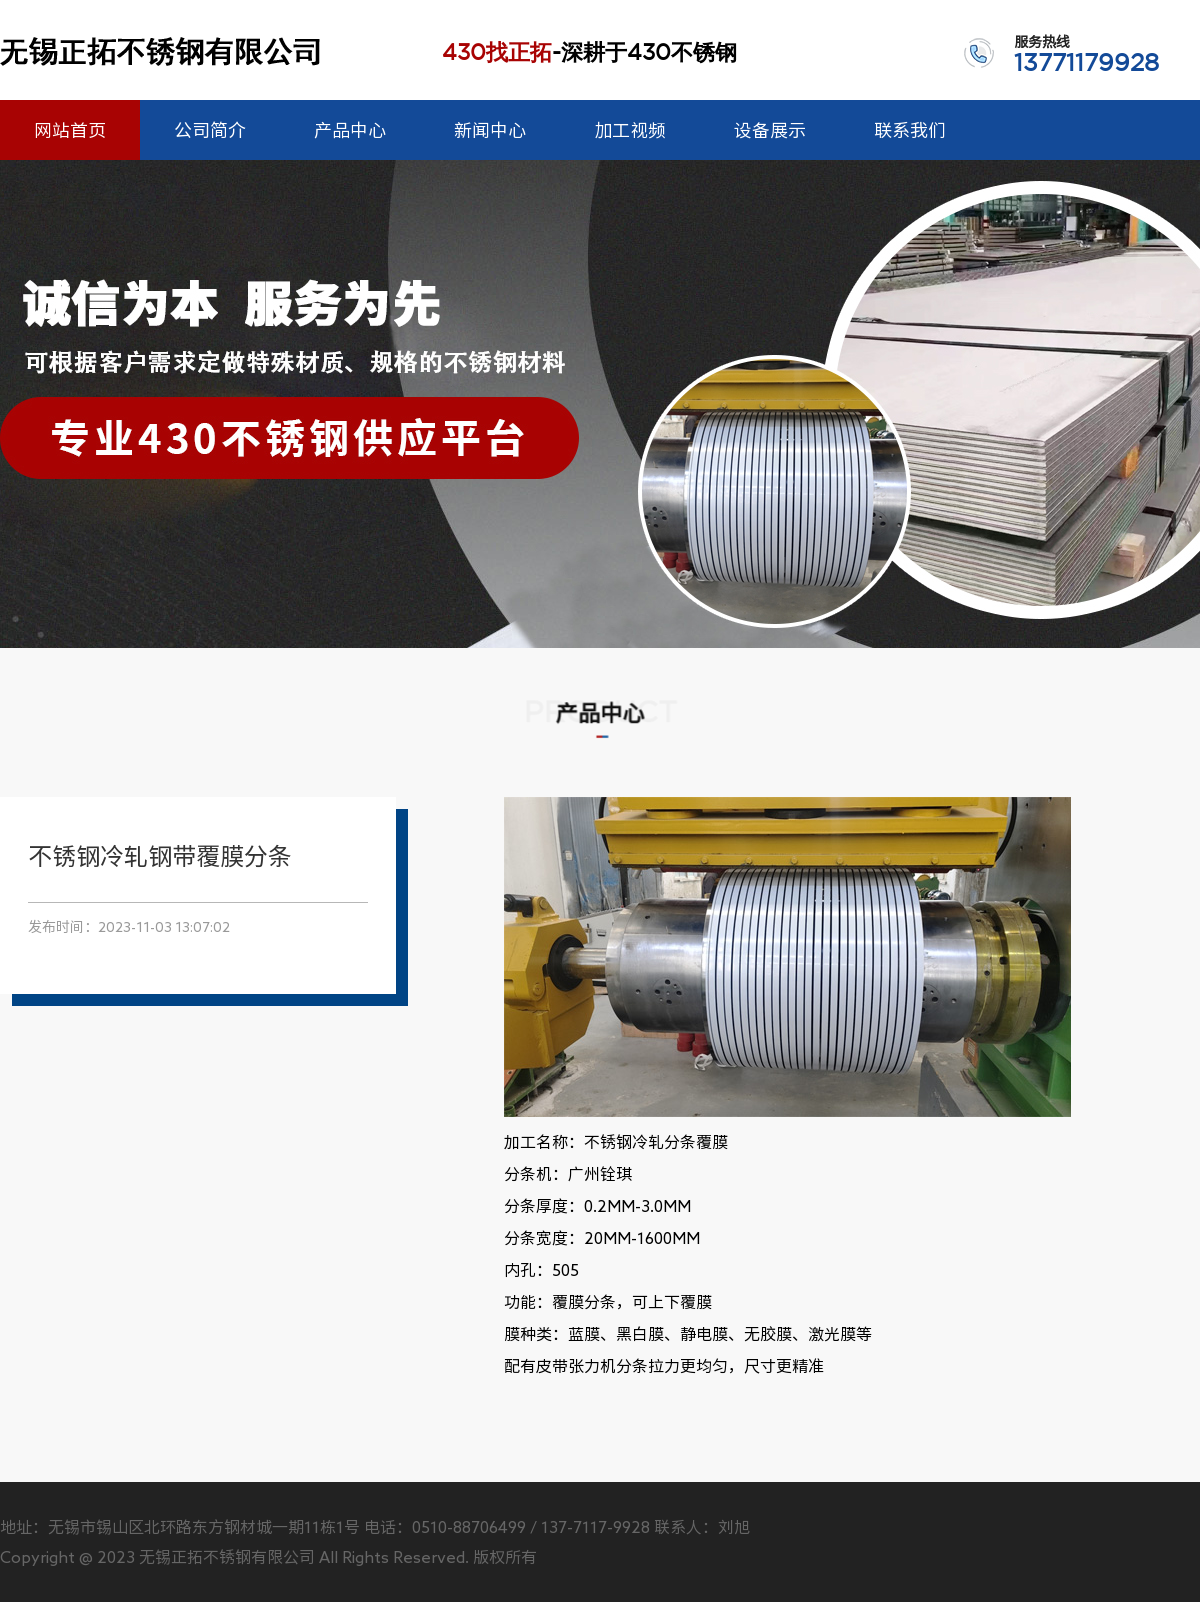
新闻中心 (490, 130)
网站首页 (70, 130)
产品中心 (350, 130)
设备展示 (770, 130)
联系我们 (910, 130)
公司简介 (210, 130)
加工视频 (630, 130)
